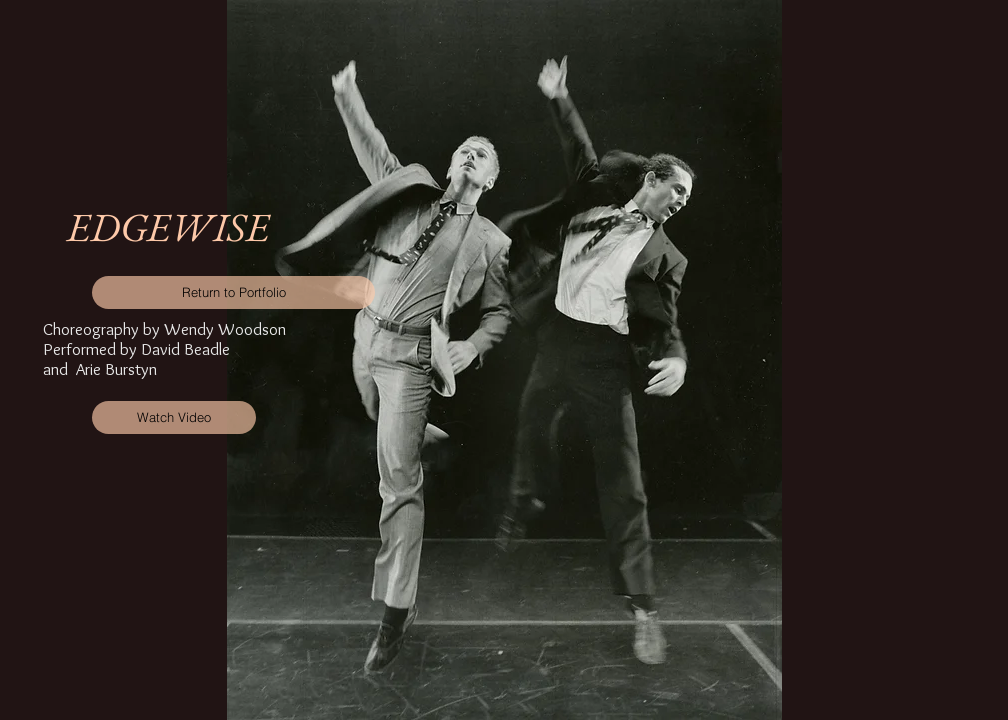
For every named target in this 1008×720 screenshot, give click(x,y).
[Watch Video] (174, 417)
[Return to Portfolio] (233, 292)
